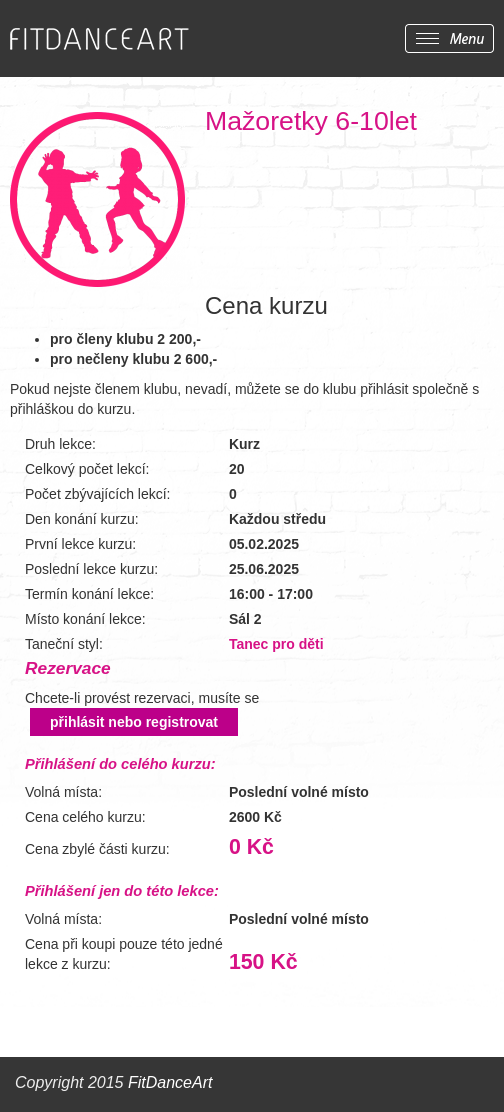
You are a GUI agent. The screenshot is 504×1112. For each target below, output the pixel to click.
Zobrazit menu (449, 38)
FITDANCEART (99, 39)
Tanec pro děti (276, 644)
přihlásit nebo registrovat (134, 722)
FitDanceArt (170, 1082)
